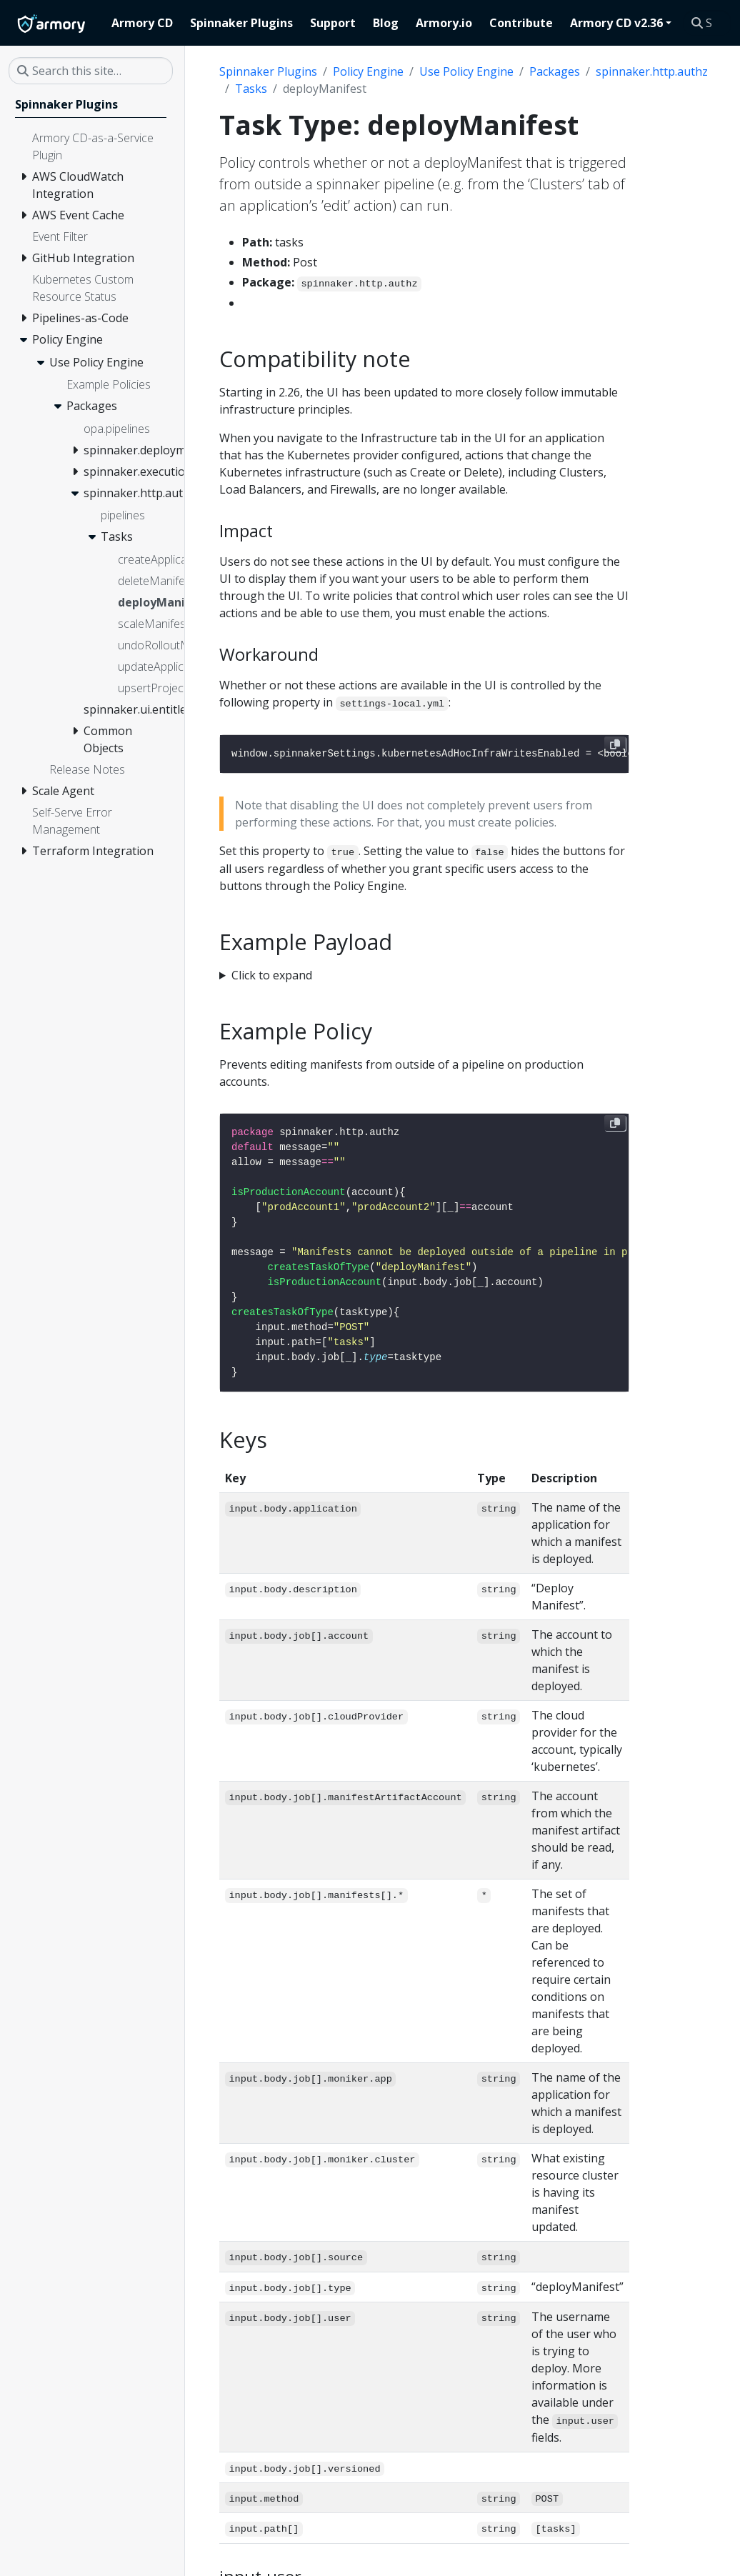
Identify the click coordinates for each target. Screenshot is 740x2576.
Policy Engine (368, 71)
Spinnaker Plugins (268, 71)
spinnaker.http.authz (652, 71)
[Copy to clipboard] (615, 744)
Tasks (251, 88)
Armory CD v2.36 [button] (616, 23)
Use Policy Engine (466, 71)
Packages (554, 71)
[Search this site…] (707, 23)
